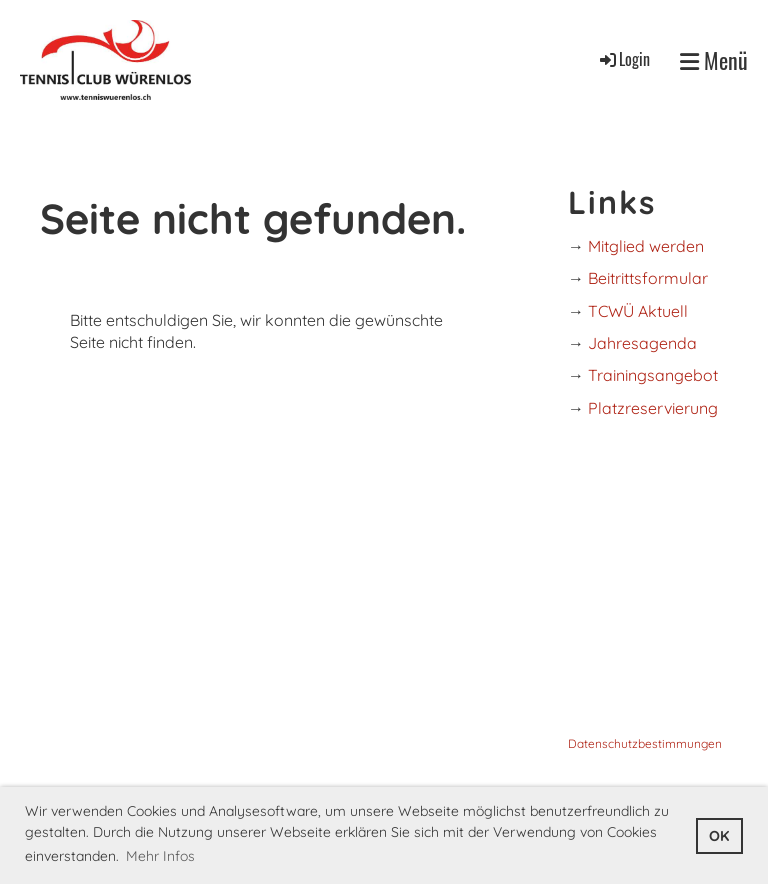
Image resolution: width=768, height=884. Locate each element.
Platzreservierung (653, 408)
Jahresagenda (642, 343)
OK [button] (719, 836)
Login (623, 59)
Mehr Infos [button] (160, 856)
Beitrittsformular (648, 278)
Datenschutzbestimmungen (645, 743)
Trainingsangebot (653, 375)
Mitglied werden (646, 246)
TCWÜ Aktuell (638, 311)
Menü (714, 60)
